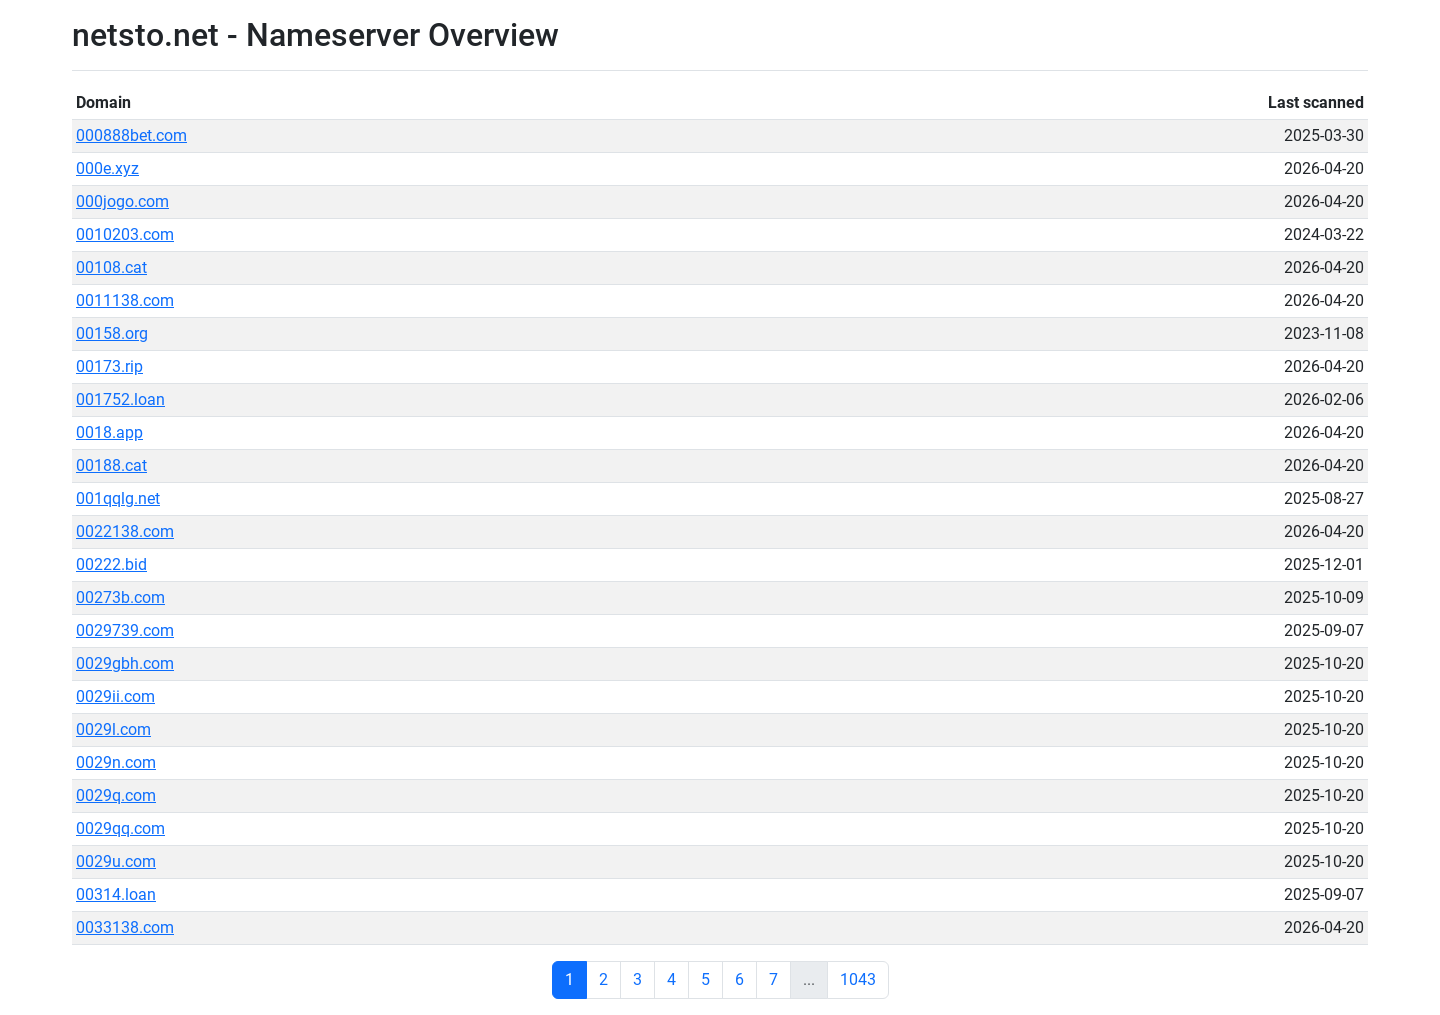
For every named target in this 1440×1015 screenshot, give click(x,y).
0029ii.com (115, 696)
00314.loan (116, 894)
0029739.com (125, 630)
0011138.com (125, 300)
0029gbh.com (125, 663)
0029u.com (116, 861)
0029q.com (116, 795)
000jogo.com (122, 201)
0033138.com (125, 927)
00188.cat (111, 465)
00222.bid (111, 564)
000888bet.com (131, 135)
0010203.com (125, 234)
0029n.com (116, 762)
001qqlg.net (118, 498)
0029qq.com (120, 828)
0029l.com (113, 729)
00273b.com (120, 597)
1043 (858, 979)
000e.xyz (107, 168)
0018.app (109, 432)
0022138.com (125, 531)
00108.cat (111, 267)
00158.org (112, 333)
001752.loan (120, 399)
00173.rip (109, 366)
